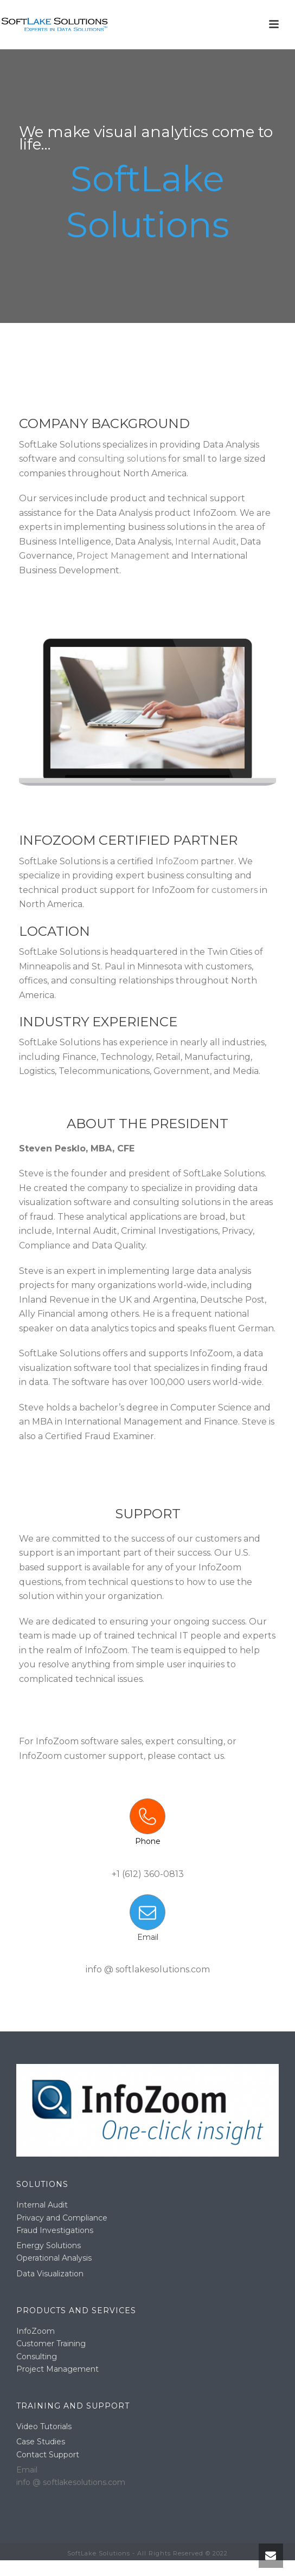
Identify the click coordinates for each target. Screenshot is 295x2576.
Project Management (123, 556)
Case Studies (40, 2441)
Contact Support (47, 2455)
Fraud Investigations (54, 2230)
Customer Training (51, 2343)
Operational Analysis (54, 2258)
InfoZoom (177, 861)
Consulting (36, 2356)
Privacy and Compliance (61, 2218)
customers (234, 890)
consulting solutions (122, 459)
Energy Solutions (48, 2245)
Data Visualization (50, 2274)
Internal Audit (205, 541)
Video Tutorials (44, 2426)
